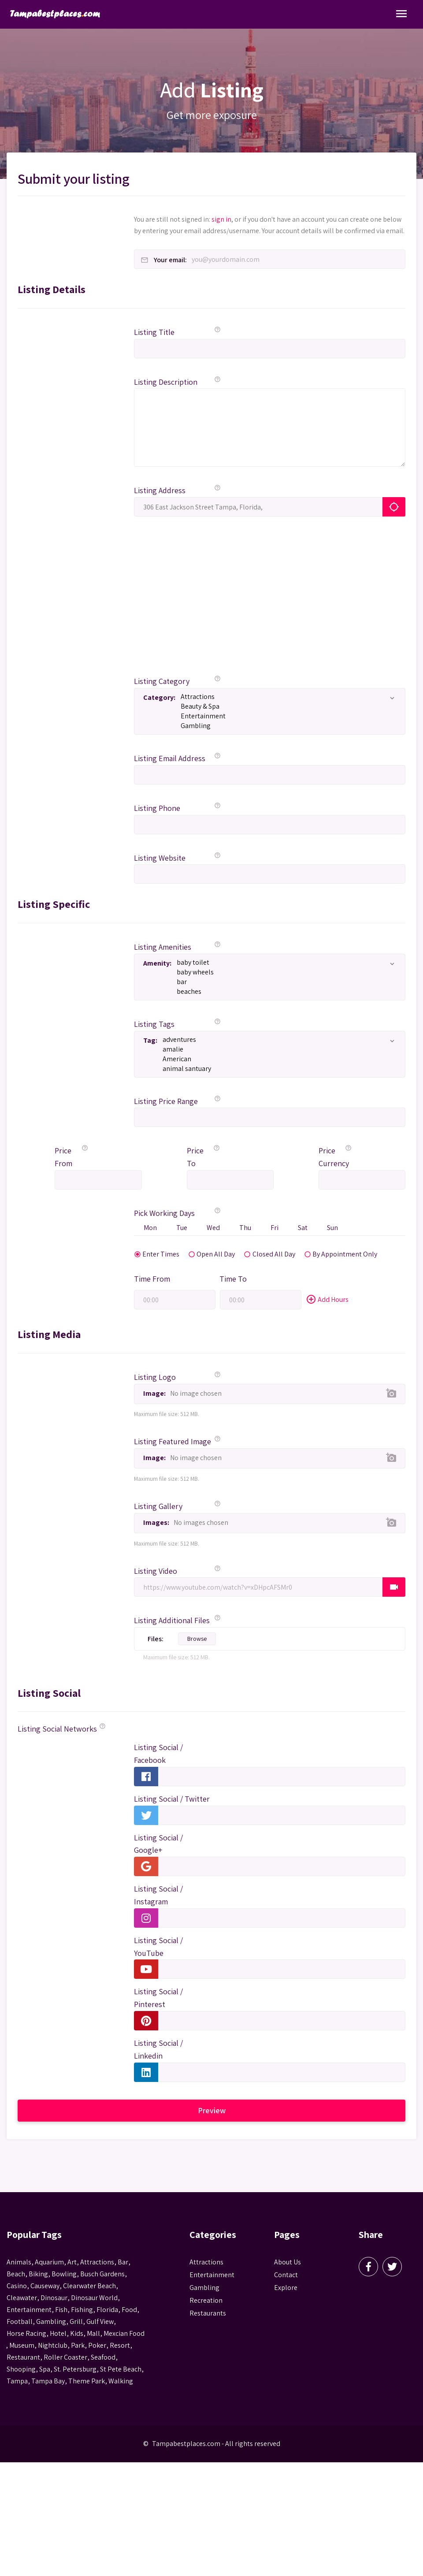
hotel (58, 2333)
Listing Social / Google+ (158, 1844)
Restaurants (207, 2313)
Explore (285, 2288)
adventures (277, 1040)
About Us (287, 2262)
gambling (51, 2322)
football (20, 2322)
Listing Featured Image (172, 1442)
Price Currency (331, 1156)
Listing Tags (154, 1024)
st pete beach (120, 2369)
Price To (195, 1156)
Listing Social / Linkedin (158, 2049)
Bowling (64, 2274)
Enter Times (147, 1254)
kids (76, 2333)
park (78, 2345)
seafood (103, 2357)
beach (16, 2274)
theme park (86, 2381)
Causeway (44, 2286)
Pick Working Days (164, 1213)
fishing (82, 2310)
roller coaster (65, 2357)
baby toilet (284, 962)
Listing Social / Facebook (158, 1754)
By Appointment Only (321, 1254)
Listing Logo (155, 1377)
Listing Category (161, 681)
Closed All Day (258, 1254)
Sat (305, 1228)
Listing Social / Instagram (158, 1895)
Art (72, 2262)
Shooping (21, 2369)
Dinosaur (54, 2298)
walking (120, 2381)
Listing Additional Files (172, 1621)
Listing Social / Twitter (172, 1799)
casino (17, 2286)
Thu (247, 1228)
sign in (221, 219)
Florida (107, 2310)
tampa (17, 2381)
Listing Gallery (158, 1507)
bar (284, 982)
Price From (63, 1156)
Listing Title (154, 332)
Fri (277, 1228)
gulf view (100, 2322)
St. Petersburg (75, 2369)
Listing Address (160, 490)
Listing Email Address (169, 758)
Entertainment (286, 716)
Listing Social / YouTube (158, 1947)
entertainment (29, 2310)
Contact (286, 2275)
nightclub (52, 2345)
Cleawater (22, 2298)
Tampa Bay (48, 2381)
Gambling (286, 726)
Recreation (206, 2300)
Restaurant (23, 2357)
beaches (284, 991)
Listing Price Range (166, 1101)
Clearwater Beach (89, 2286)
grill (76, 2322)
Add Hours (327, 1300)
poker (97, 2345)
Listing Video (155, 1571)
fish (61, 2310)
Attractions (286, 697)
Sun (335, 1228)
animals (19, 2262)
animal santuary (277, 1069)
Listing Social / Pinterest (158, 1998)
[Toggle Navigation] (401, 14)
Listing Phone (157, 808)
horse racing (26, 2333)
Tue (182, 1228)
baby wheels (284, 972)
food (129, 2310)
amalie (277, 1049)
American (277, 1059)
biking (38, 2274)
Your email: (170, 260)
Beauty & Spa (286, 706)
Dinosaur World (94, 2298)
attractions (97, 2262)
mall (93, 2333)
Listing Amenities (162, 947)
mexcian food (124, 2333)
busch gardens (102, 2274)
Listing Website (160, 858)
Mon (150, 1228)
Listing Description (165, 382)
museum (21, 2345)
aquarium (49, 2262)
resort (120, 2345)
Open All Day (202, 1254)
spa (44, 2369)
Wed (214, 1228)
